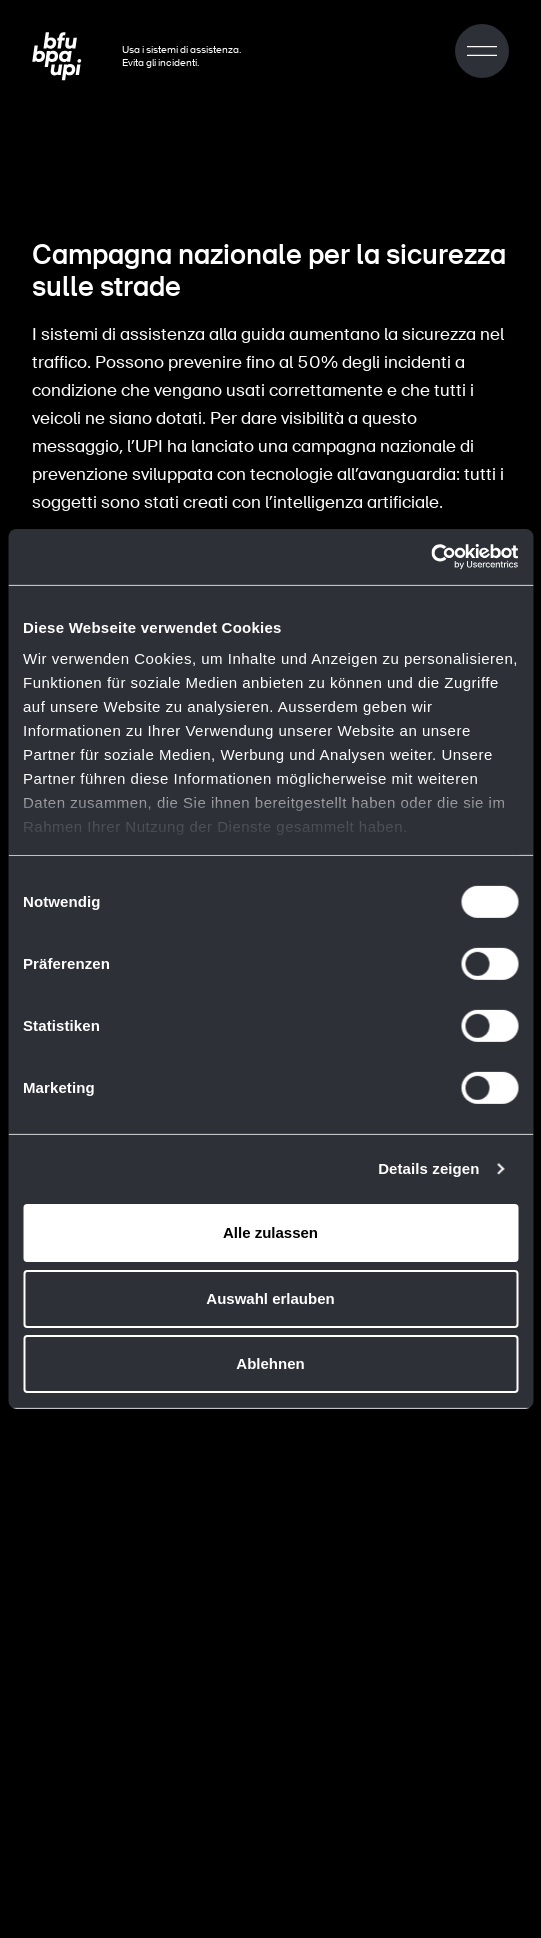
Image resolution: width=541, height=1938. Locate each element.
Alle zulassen (270, 1232)
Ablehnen (270, 1363)
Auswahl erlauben (270, 1298)
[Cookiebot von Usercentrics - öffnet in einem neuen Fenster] (430, 557)
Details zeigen (428, 1168)
